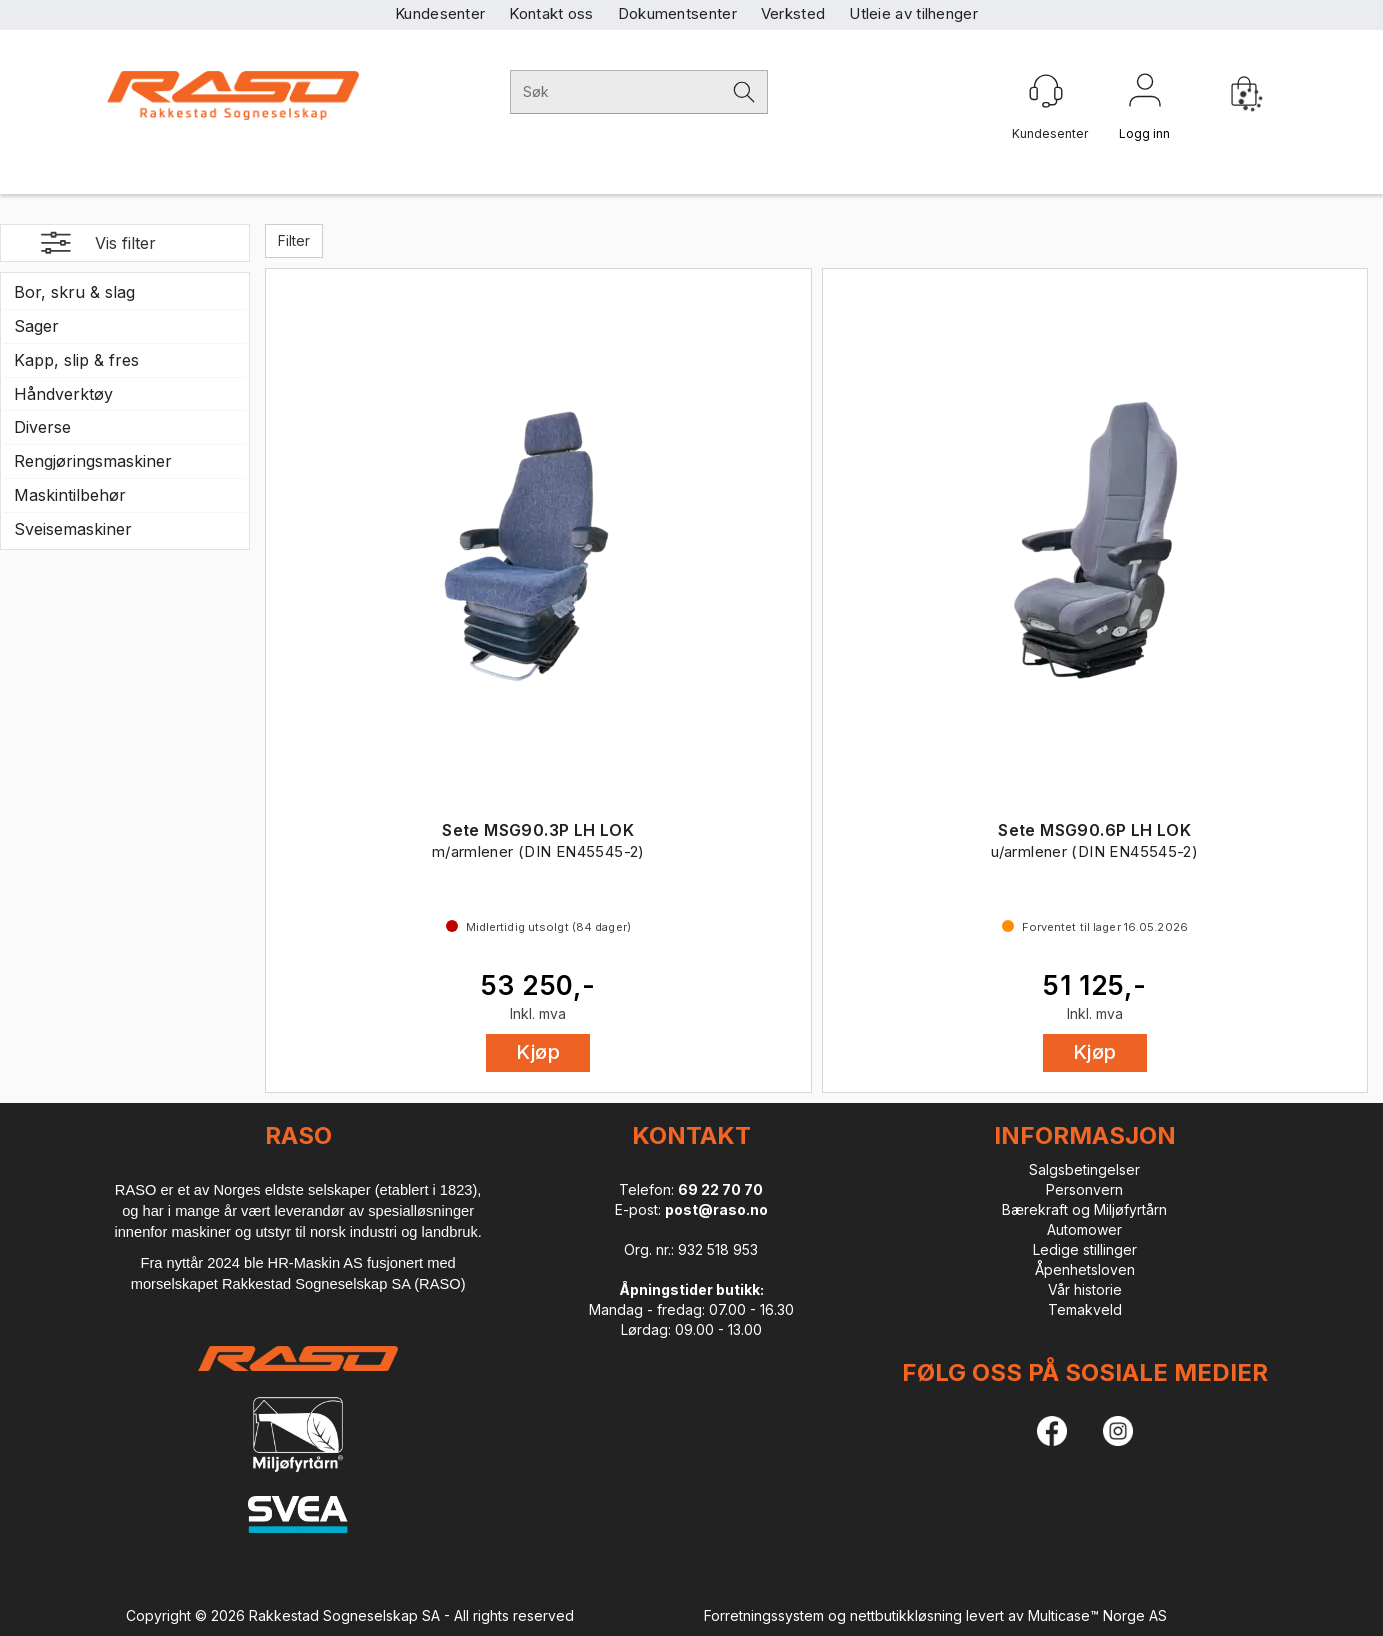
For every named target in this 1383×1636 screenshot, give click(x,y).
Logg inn (1145, 94)
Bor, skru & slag (74, 292)
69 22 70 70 (720, 1189)
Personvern (1084, 1189)
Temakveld (1085, 1309)
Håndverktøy (63, 394)
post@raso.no (716, 1209)
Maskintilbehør (70, 495)
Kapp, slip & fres (76, 360)
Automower (1084, 1229)
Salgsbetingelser (1084, 1169)
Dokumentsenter (677, 13)
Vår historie (1085, 1289)
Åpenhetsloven (1085, 1269)
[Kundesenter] (1046, 91)
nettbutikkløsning (906, 1615)
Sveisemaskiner (73, 529)
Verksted (793, 13)
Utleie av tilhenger (913, 13)
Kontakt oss (551, 13)
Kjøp (538, 1052)
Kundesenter (440, 13)
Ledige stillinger (1085, 1249)
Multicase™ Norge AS (1097, 1615)
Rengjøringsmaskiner (93, 461)
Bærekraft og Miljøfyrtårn (1084, 1209)
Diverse (42, 427)
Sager (36, 326)
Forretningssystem (764, 1615)
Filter (294, 240)
